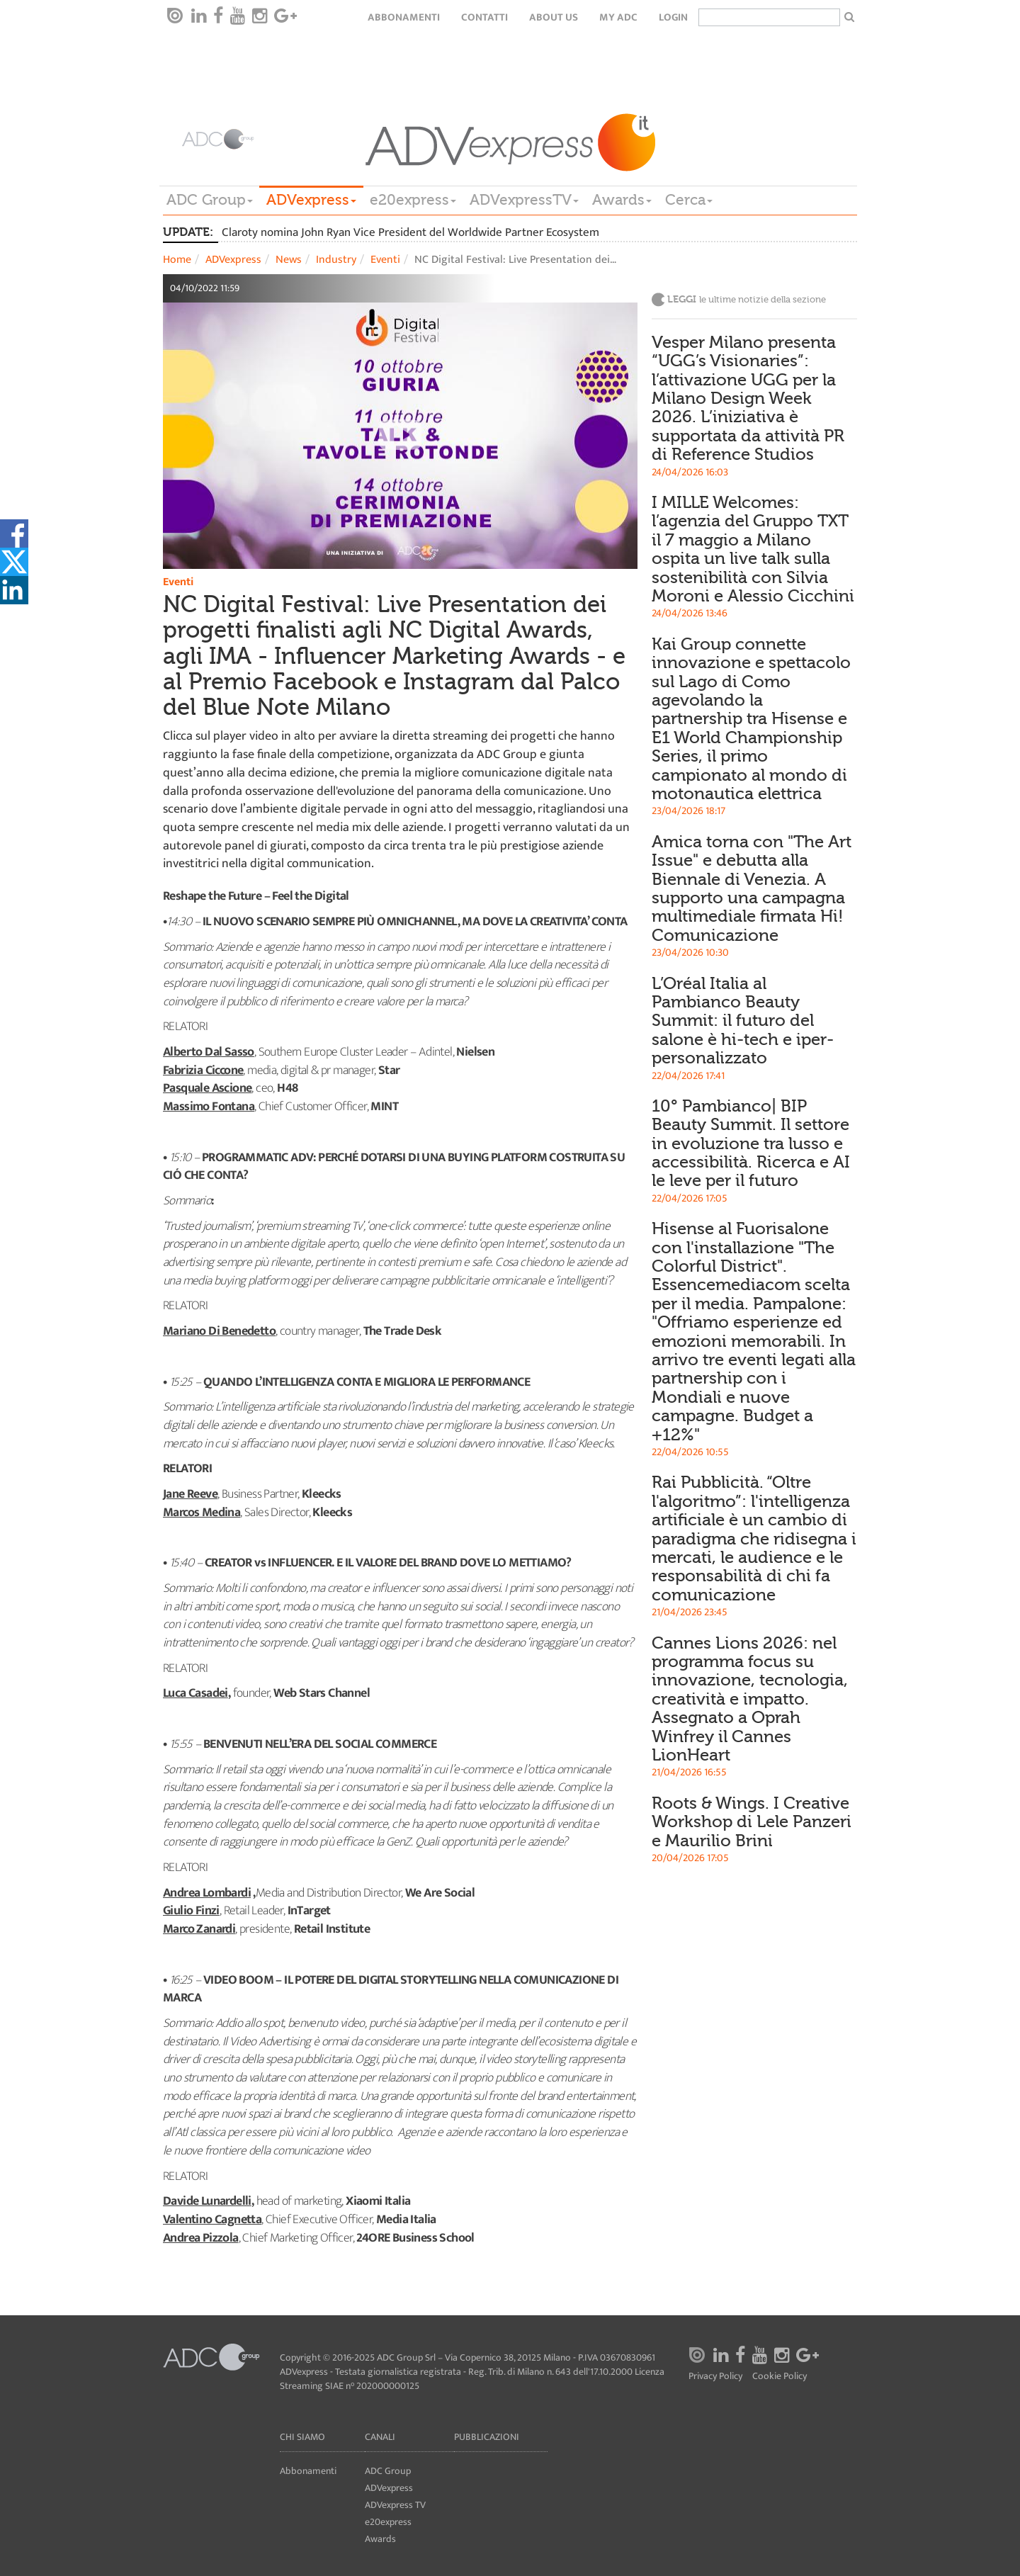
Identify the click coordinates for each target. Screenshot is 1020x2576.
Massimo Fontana (208, 1106)
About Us (553, 17)
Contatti (484, 17)
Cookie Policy (779, 2376)
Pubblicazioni (486, 2437)
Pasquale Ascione (207, 1088)
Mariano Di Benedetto (219, 1331)
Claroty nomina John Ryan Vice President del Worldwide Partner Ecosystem (410, 232)
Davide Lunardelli (207, 2201)
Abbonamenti (404, 17)
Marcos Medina (201, 1512)
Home (177, 259)
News (289, 259)
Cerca (689, 199)
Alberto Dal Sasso (208, 1052)
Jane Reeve (190, 1494)
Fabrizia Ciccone (203, 1070)
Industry (336, 259)
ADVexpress (311, 199)
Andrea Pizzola (201, 2238)
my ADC (618, 17)
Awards (622, 199)
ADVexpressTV (524, 199)
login (673, 17)
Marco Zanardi (199, 1929)
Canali (380, 2437)
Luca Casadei (195, 1693)
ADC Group (209, 199)
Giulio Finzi (191, 1910)
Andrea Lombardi (207, 1893)
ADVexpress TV (395, 2505)
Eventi (385, 259)
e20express (413, 199)
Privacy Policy (715, 2376)
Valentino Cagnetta (212, 2219)
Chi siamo (302, 2437)
